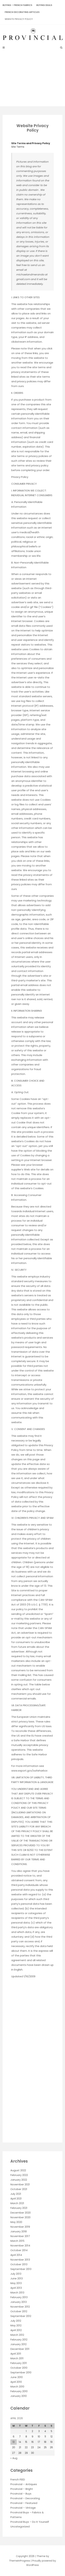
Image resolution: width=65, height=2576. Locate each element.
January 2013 (18, 2302)
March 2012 (17, 2335)
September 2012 (20, 2316)
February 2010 (19, 2391)
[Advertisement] (32, 80)
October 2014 (19, 2250)
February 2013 (19, 2297)
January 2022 (18, 2180)
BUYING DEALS (44, 5)
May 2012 (15, 2325)
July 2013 (15, 2274)
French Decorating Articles (22, 12)
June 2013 (16, 2278)
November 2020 (20, 2217)
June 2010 (16, 2377)
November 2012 (20, 2306)
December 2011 (19, 2349)
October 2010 (18, 2368)
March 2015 (17, 2241)
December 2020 (20, 2212)
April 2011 (15, 2353)
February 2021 (18, 2208)
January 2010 (18, 2396)
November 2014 (20, 2245)
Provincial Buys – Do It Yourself (29, 2522)
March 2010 (17, 2386)
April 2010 (16, 2382)
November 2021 (20, 2184)
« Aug (13, 2458)
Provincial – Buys (20, 2493)
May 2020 (16, 2222)
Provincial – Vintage (23, 2507)
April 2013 (16, 2288)
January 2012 (18, 2344)
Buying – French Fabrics (17, 5)
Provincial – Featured (23, 2503)
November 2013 (20, 2259)
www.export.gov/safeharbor (29, 1770)
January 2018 (18, 2231)
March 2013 (17, 2292)
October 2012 (18, 2311)
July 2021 (15, 2194)
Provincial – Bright (21, 2489)
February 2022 (19, 2175)
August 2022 (18, 2170)
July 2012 (15, 2321)
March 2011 (17, 2358)
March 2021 (17, 2203)
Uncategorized (20, 2526)
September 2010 (20, 2372)
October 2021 (18, 2189)
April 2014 (16, 2255)
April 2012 (16, 2330)
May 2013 (16, 2283)
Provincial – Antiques (23, 2484)
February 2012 (18, 2339)
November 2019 (20, 2227)
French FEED (17, 2479)
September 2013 (20, 2269)
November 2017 (20, 2236)
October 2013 (18, 2264)
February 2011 (18, 2363)
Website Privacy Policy (19, 19)
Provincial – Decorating (25, 2498)
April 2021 (16, 2198)
